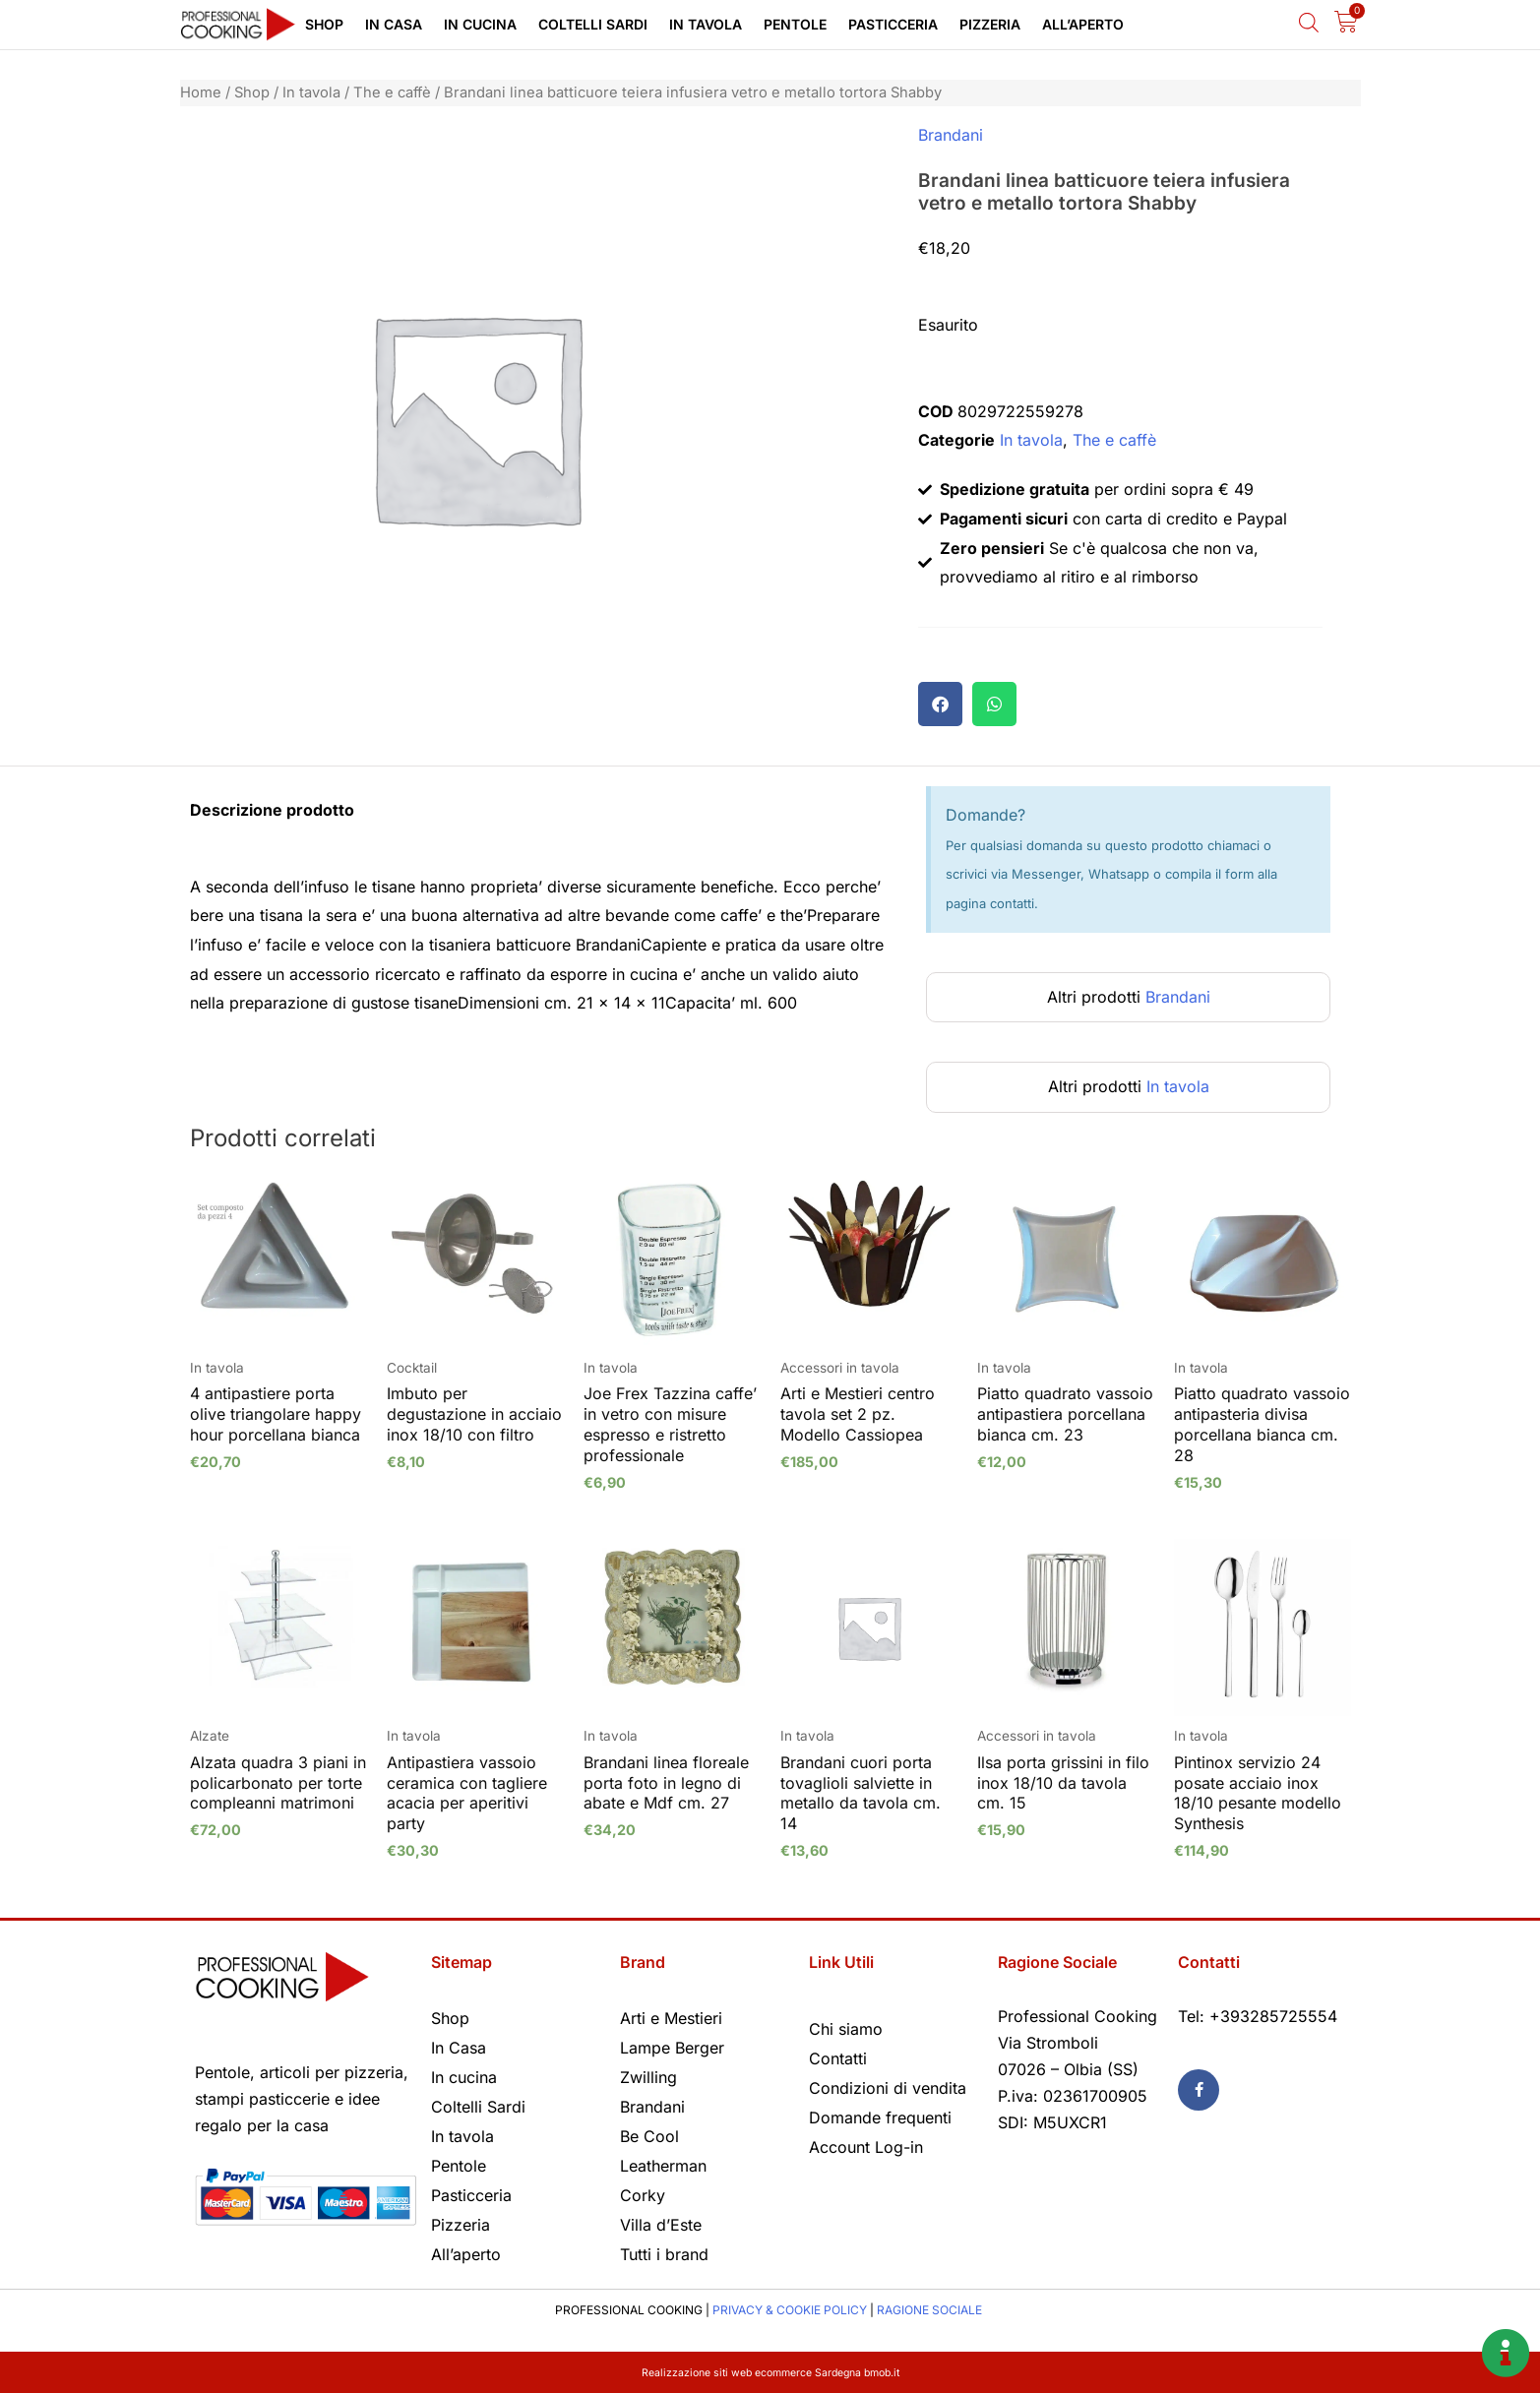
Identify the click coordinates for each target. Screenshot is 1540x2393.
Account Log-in (866, 2147)
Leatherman (663, 2166)
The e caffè (392, 92)
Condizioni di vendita (887, 2088)
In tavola (705, 24)
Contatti (838, 2058)
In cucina (480, 24)
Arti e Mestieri (671, 2018)
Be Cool (649, 2136)
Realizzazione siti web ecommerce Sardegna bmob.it (770, 2371)
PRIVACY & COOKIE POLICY (789, 2309)
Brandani (950, 135)
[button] (940, 704)
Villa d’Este (661, 2225)
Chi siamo (846, 2029)
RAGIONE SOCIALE (929, 2309)
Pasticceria (893, 24)
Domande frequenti (880, 2117)
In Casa (393, 24)
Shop (324, 24)
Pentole (795, 24)
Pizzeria (989, 24)
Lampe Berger (672, 2047)
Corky (642, 2195)
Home (200, 92)
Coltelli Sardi (592, 24)
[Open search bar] (1309, 22)
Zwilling (648, 2077)
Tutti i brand (664, 2254)
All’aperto (1083, 24)
